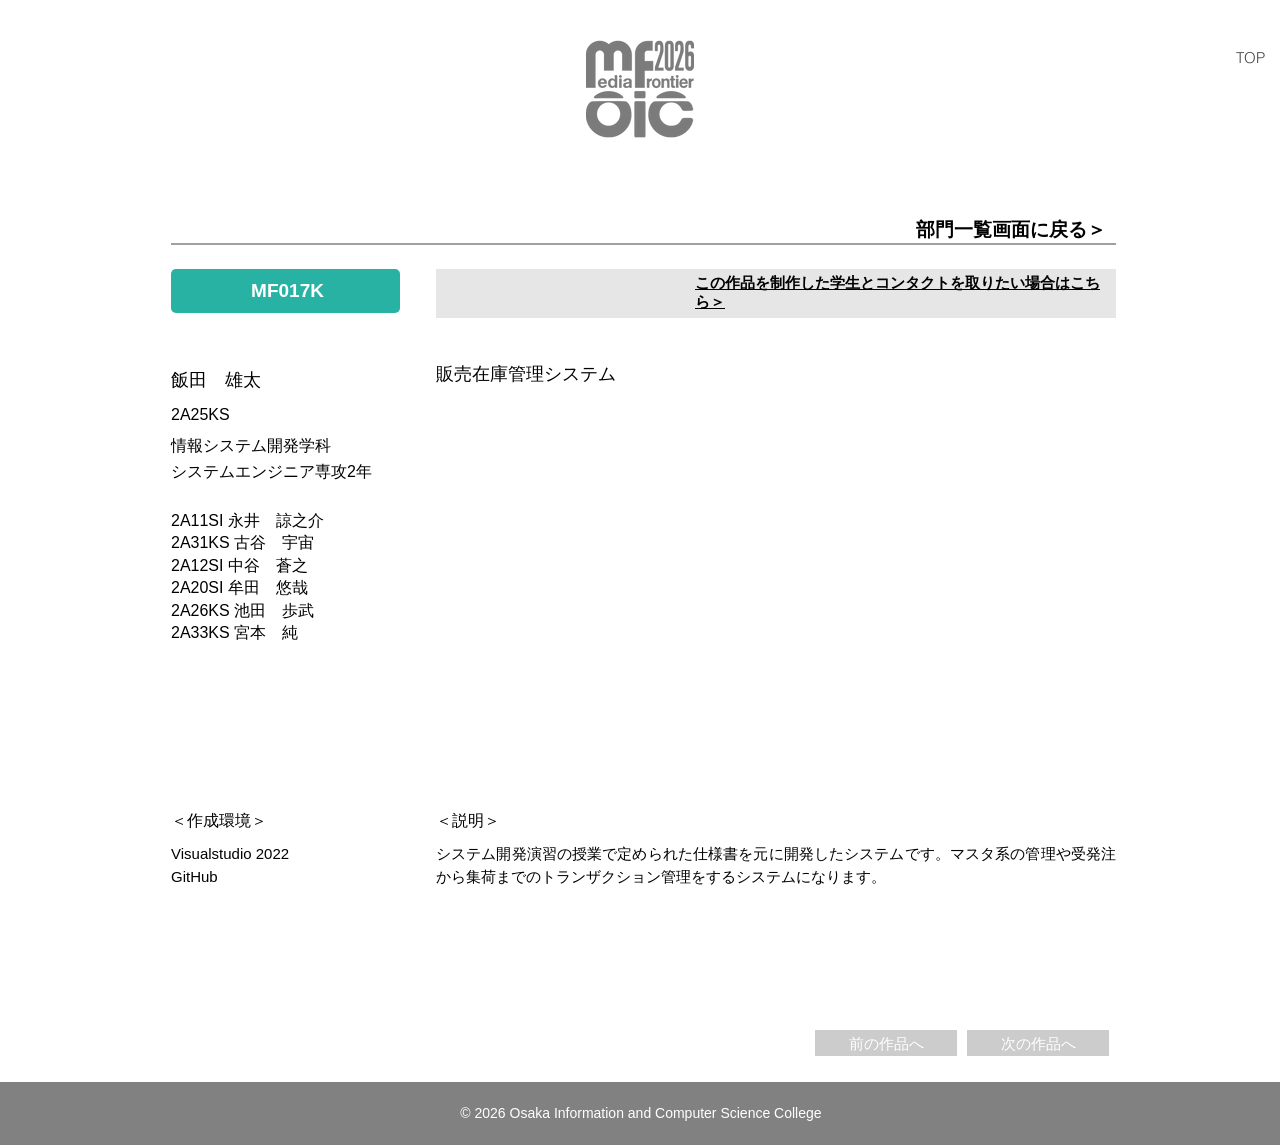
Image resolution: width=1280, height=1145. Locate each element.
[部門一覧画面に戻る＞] (888, 230)
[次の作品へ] (1038, 1043)
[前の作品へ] (886, 1043)
